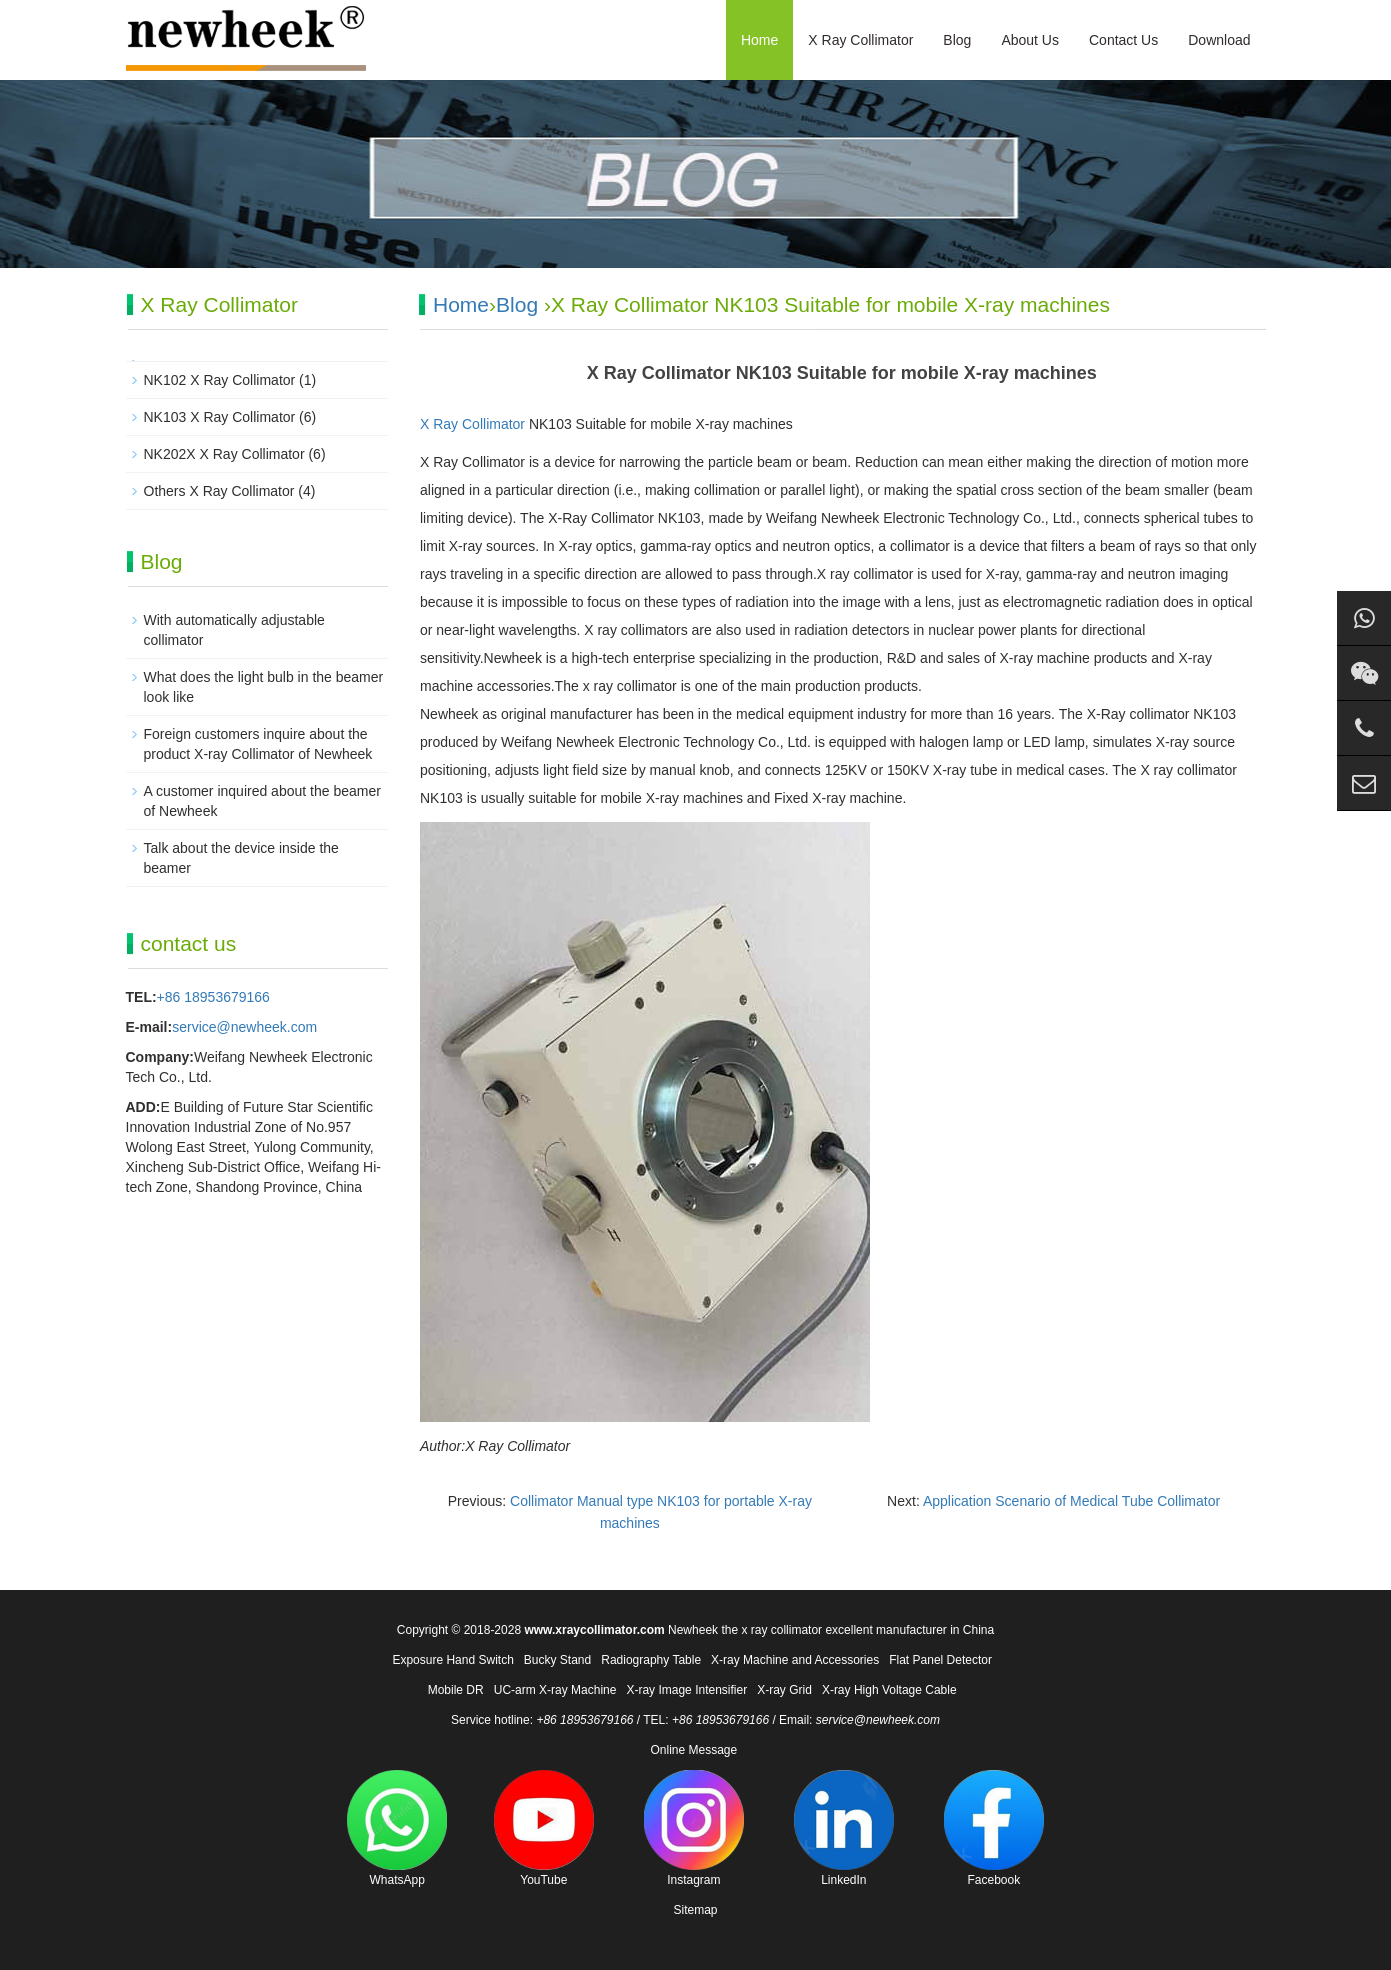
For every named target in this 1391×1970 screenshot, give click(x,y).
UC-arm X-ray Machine (555, 1690)
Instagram (694, 1828)
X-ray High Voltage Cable (889, 1690)
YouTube (544, 1828)
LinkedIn (844, 1828)
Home (759, 40)
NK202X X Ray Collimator (224, 454)
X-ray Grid (784, 1690)
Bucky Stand (557, 1660)
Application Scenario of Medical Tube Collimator (1071, 1501)
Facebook (994, 1828)
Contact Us (1123, 40)
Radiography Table (651, 1660)
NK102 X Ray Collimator (220, 380)
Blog (957, 40)
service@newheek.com (244, 1027)
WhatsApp (397, 1828)
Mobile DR (456, 1690)
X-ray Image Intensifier (686, 1690)
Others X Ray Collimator (219, 491)
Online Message (693, 1750)
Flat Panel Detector (940, 1660)
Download (1219, 40)
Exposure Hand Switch (452, 1660)
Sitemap (695, 1910)
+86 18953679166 (213, 997)
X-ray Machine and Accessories (795, 1660)
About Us (1030, 40)
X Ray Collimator (860, 40)
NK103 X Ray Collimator (220, 417)
